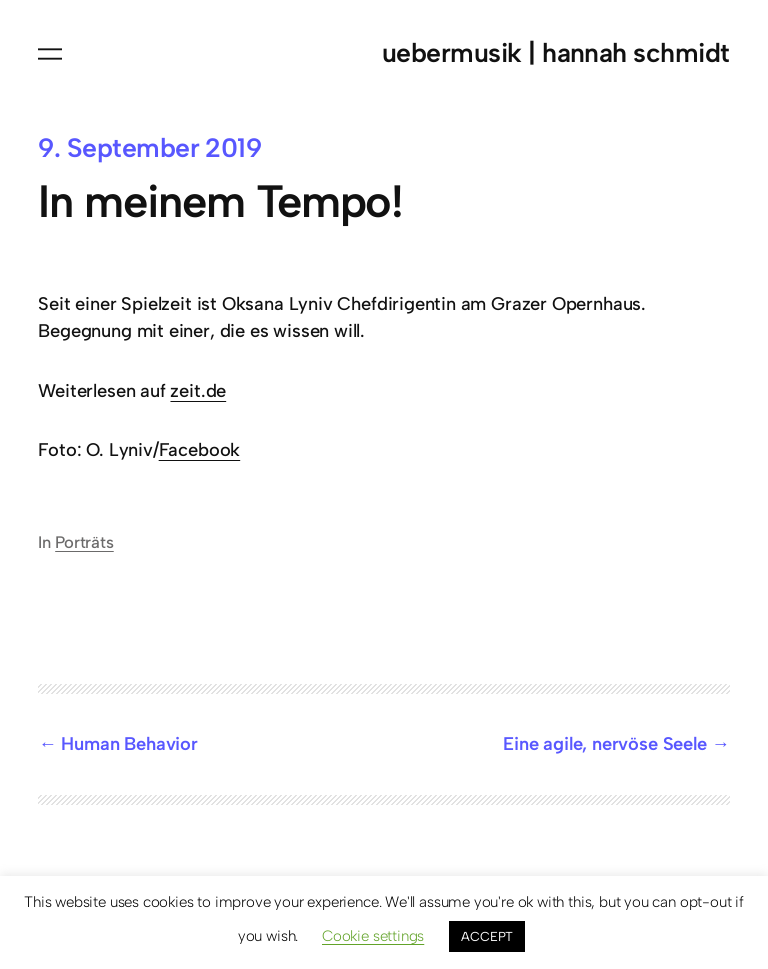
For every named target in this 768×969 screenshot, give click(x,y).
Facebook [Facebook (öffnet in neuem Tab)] (200, 450)
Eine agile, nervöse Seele (604, 744)
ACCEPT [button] (487, 936)
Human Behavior (129, 744)
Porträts (84, 542)
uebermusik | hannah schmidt (556, 53)
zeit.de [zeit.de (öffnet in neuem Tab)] (198, 391)
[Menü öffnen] (50, 54)
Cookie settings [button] (373, 936)
